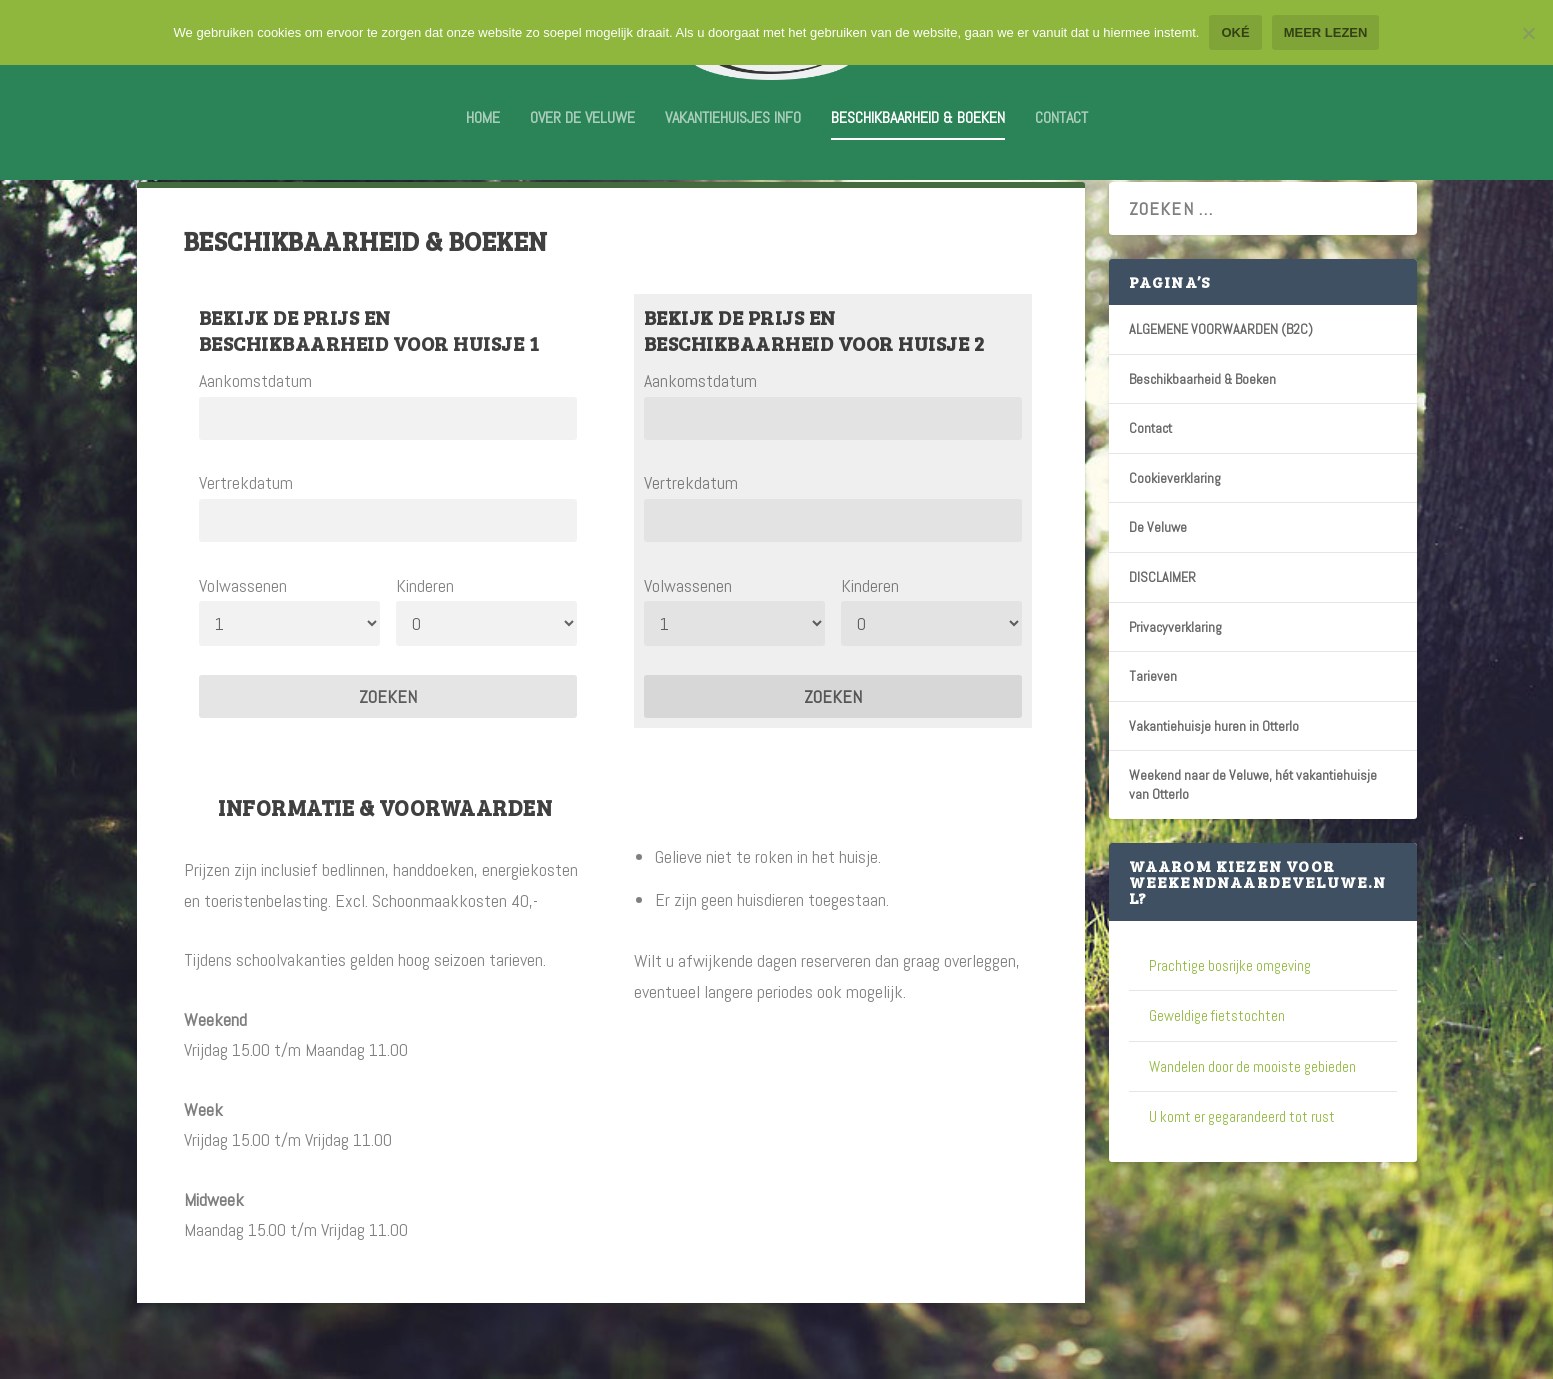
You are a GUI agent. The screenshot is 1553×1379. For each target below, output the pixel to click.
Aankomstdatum (255, 432)
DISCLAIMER (1162, 629)
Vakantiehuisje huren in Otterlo (1214, 778)
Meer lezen (1326, 32)
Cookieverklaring (1175, 530)
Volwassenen (243, 637)
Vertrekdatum (246, 534)
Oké (1235, 32)
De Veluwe (1158, 579)
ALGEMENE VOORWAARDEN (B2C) (1221, 381)
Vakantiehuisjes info (733, 133)
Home (483, 133)
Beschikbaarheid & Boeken (918, 133)
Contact (1061, 133)
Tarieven (1153, 728)
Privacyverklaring (1175, 679)
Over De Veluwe (582, 133)
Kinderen (425, 637)
